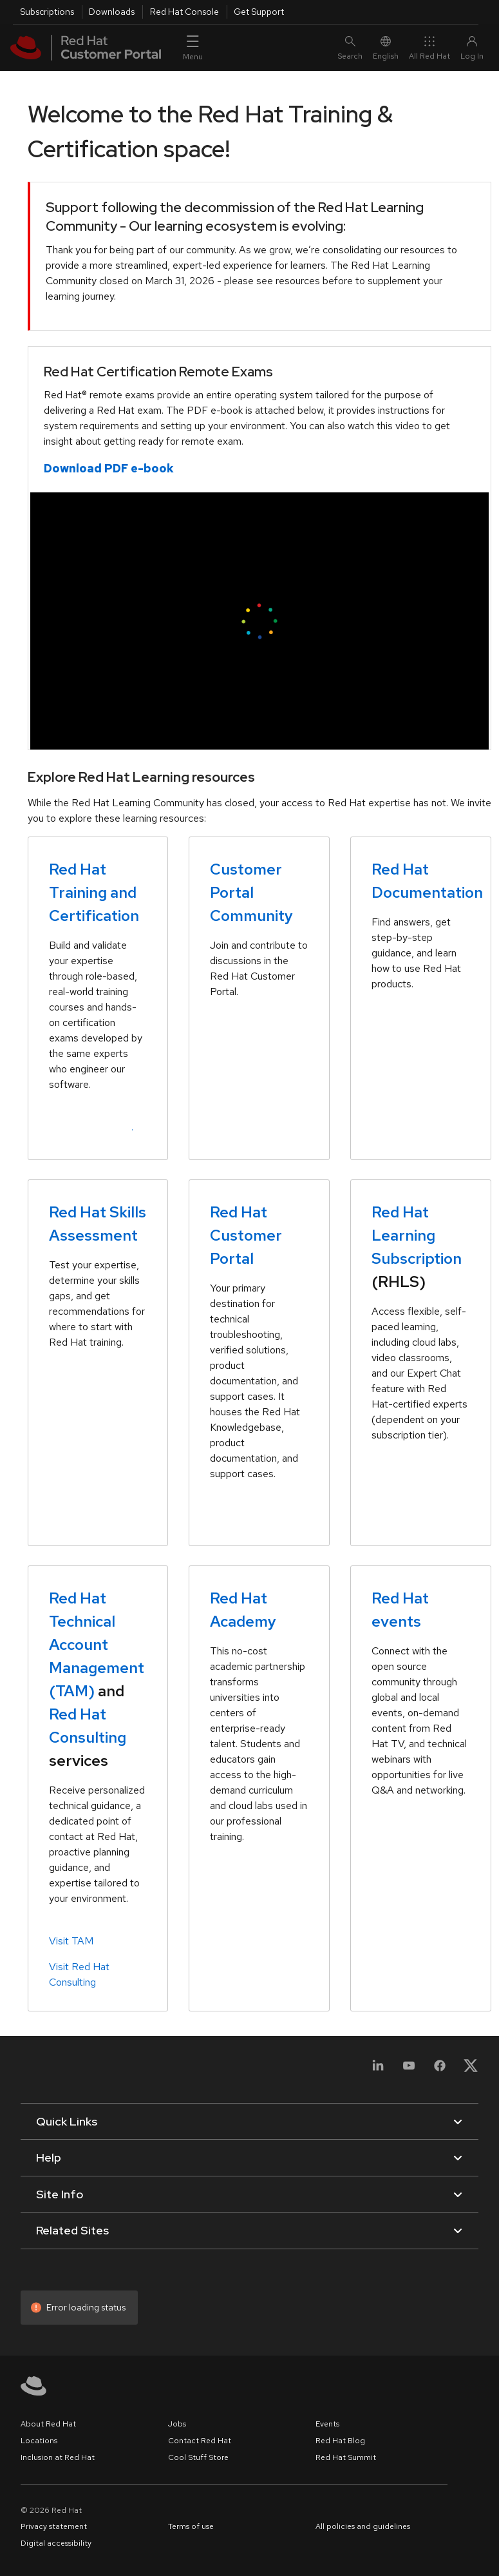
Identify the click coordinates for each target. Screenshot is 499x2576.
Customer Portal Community (251, 892)
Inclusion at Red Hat (58, 2457)
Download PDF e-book (109, 468)
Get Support (259, 11)
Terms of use (191, 2526)
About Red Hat (48, 2424)
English (386, 47)
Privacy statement (54, 2526)
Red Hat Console (184, 11)
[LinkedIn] (378, 2073)
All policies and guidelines (362, 2526)
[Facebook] (439, 2073)
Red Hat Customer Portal (246, 1235)
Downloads (112, 11)
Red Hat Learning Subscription (417, 1235)
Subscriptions (47, 11)
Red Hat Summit (345, 2457)
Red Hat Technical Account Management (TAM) (96, 1644)
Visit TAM (71, 1941)
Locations (39, 2441)
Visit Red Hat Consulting (79, 1974)
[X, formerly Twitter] (470, 2065)
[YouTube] (409, 2073)
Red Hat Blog (340, 2441)
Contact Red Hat (199, 2441)
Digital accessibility (56, 2543)
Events (327, 2424)
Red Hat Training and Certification (94, 892)
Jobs (177, 2424)
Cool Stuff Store (198, 2457)
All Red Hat (429, 47)
